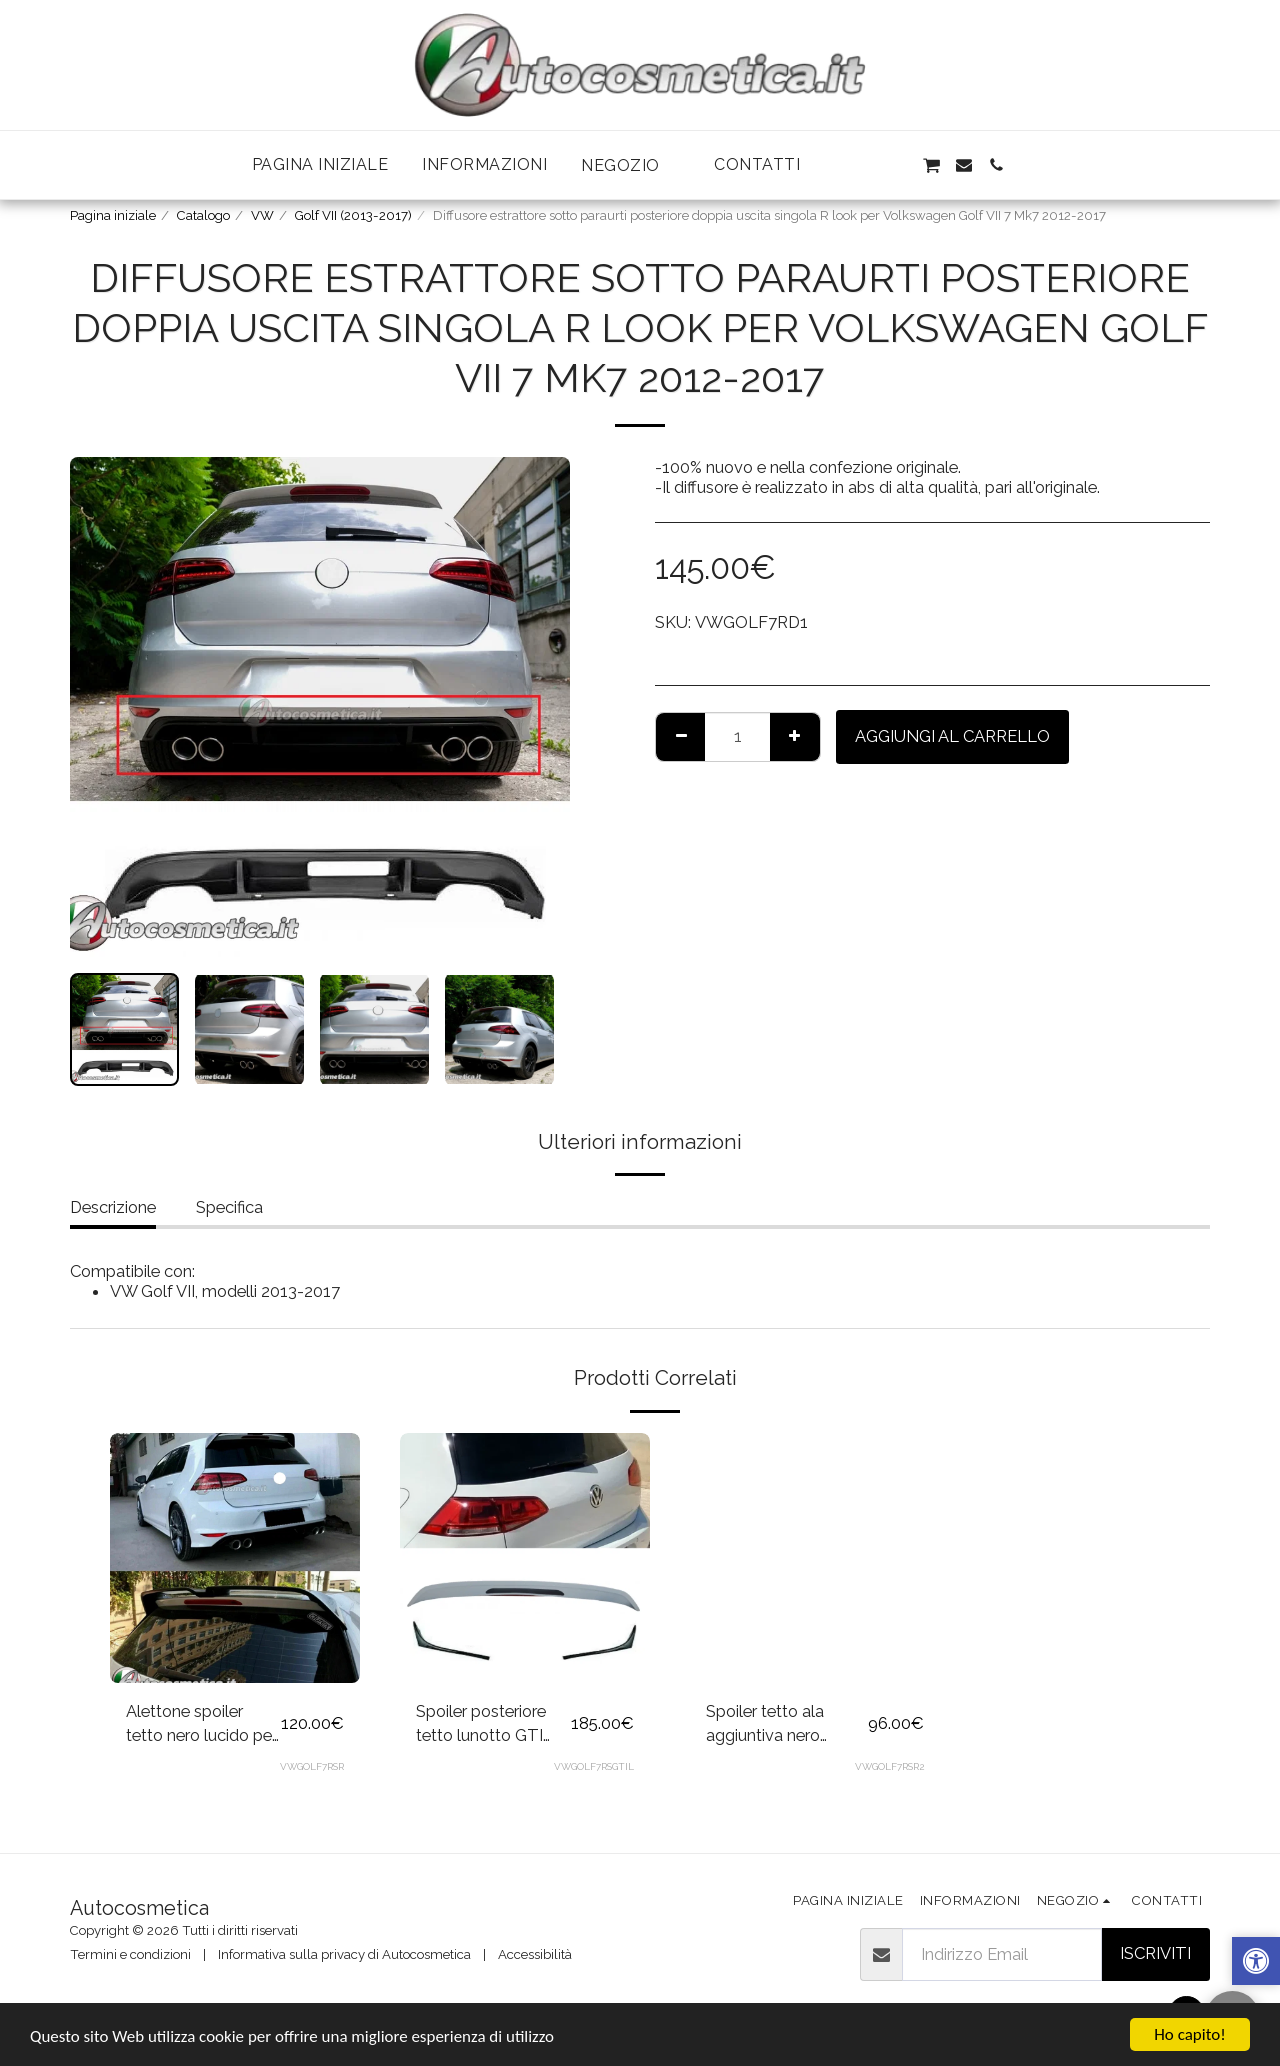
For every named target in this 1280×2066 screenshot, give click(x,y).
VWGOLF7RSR (312, 1766)
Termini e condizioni (130, 1954)
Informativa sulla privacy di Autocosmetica (344, 1954)
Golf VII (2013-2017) (353, 215)
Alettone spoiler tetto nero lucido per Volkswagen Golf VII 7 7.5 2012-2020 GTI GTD (201, 1725)
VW (262, 215)
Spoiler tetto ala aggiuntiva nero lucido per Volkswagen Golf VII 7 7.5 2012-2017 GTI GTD (786, 1725)
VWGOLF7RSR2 (889, 1766)
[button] (630, 165)
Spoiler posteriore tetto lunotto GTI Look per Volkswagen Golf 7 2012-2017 (485, 1725)
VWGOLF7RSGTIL (594, 1766)
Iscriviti (1155, 1953)
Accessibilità (535, 1954)
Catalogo (203, 215)
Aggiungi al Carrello (952, 736)
